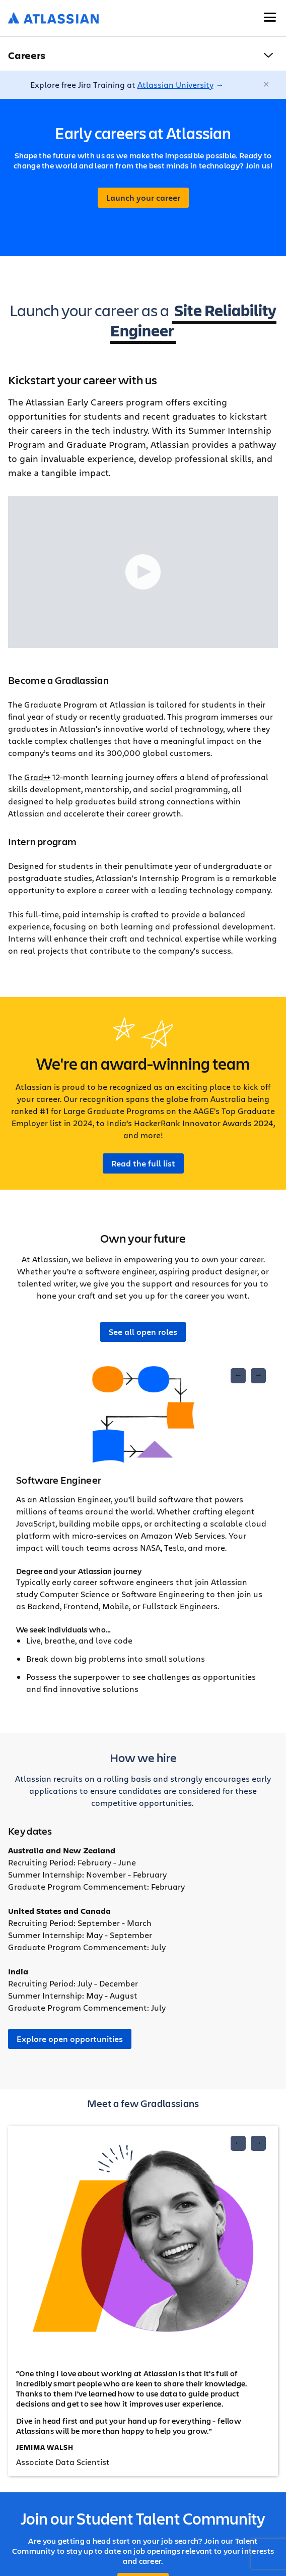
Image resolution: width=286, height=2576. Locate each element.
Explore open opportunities (70, 2038)
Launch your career (143, 197)
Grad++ (37, 777)
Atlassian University (175, 84)
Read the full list (143, 1163)
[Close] (267, 85)
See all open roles (143, 1331)
